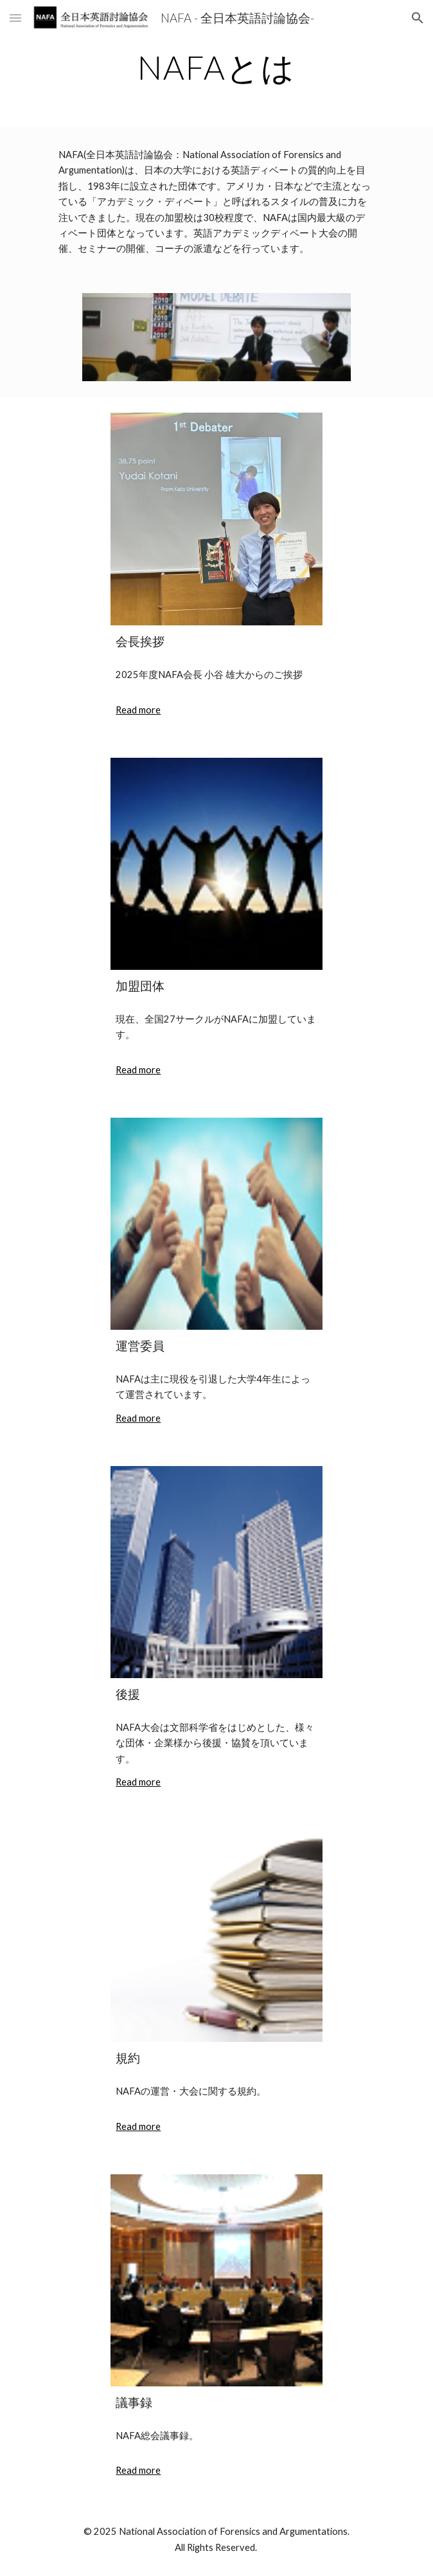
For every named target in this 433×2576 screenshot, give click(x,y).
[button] (15, 17)
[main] (216, 67)
